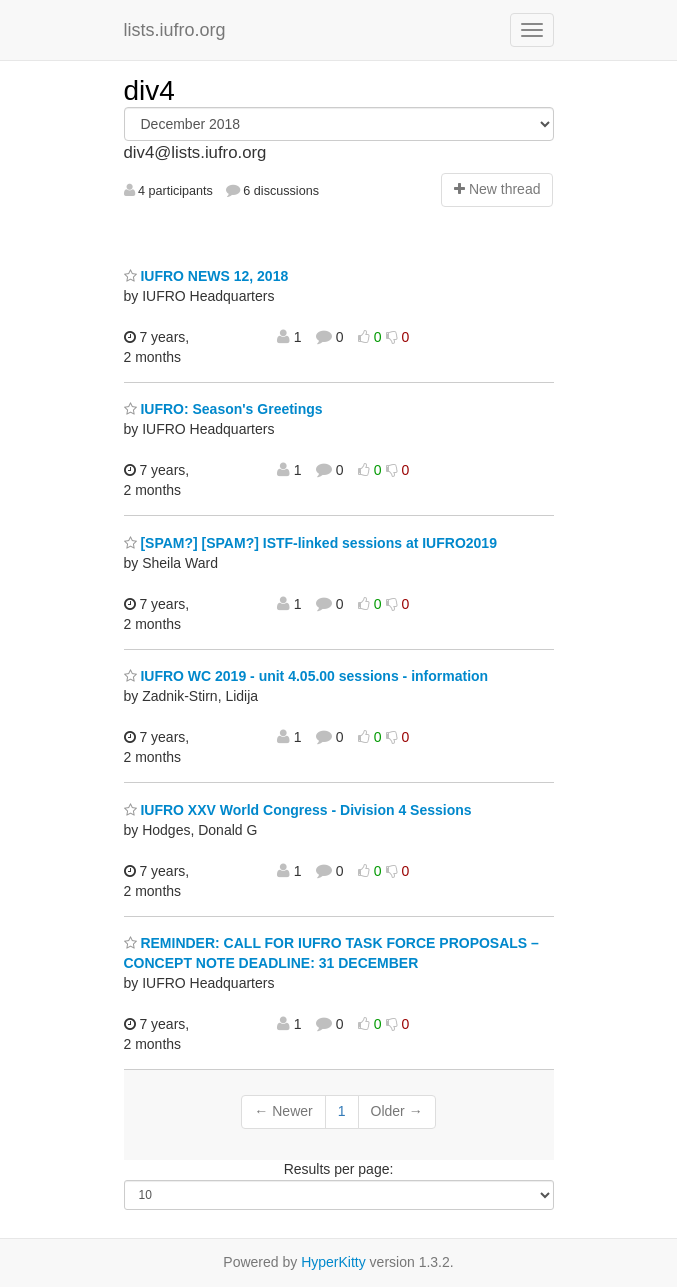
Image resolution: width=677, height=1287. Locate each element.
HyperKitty (333, 1262)
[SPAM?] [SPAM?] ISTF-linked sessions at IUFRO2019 (310, 543)
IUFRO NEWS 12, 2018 (206, 276)
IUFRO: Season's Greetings (223, 409)
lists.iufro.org (175, 30)
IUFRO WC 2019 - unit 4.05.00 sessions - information (306, 676)
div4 (149, 90)
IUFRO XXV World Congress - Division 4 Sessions (298, 810)
